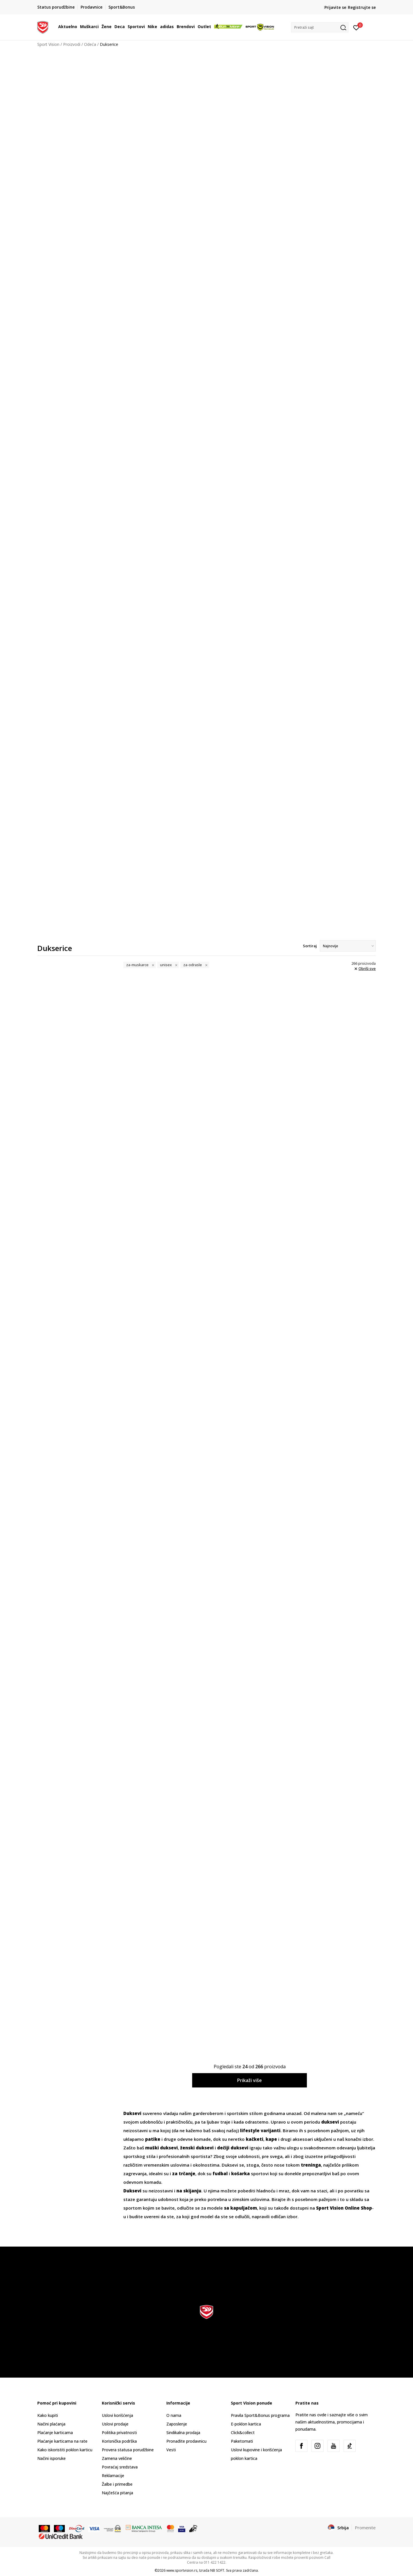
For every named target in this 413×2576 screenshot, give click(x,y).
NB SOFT (217, 2570)
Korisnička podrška (119, 2441)
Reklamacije (113, 2475)
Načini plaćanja (51, 2424)
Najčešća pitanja (117, 2492)
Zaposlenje (176, 2424)
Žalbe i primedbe (117, 2484)
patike (152, 2139)
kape (271, 2139)
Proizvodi (71, 44)
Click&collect (243, 2432)
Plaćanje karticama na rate (62, 2441)
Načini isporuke (51, 2458)
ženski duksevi (197, 2148)
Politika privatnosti (119, 2432)
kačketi (254, 2139)
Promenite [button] (365, 2527)
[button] (319, 27)
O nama (173, 2415)
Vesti (171, 2449)
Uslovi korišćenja (117, 2415)
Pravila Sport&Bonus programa (260, 2415)
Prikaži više (249, 2080)
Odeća (90, 44)
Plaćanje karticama (55, 2432)
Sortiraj (310, 945)
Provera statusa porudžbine (128, 2449)
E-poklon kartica (246, 2424)
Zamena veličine (117, 2458)
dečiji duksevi (232, 2148)
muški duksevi (161, 2148)
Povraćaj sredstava (120, 2467)
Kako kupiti (47, 2415)
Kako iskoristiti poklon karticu (64, 2449)
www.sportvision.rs (181, 2570)
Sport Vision (48, 44)
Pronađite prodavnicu (186, 2441)
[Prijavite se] (356, 27)
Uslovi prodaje (115, 2424)
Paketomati (242, 2441)
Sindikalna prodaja (183, 2432)
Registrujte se (362, 7)
